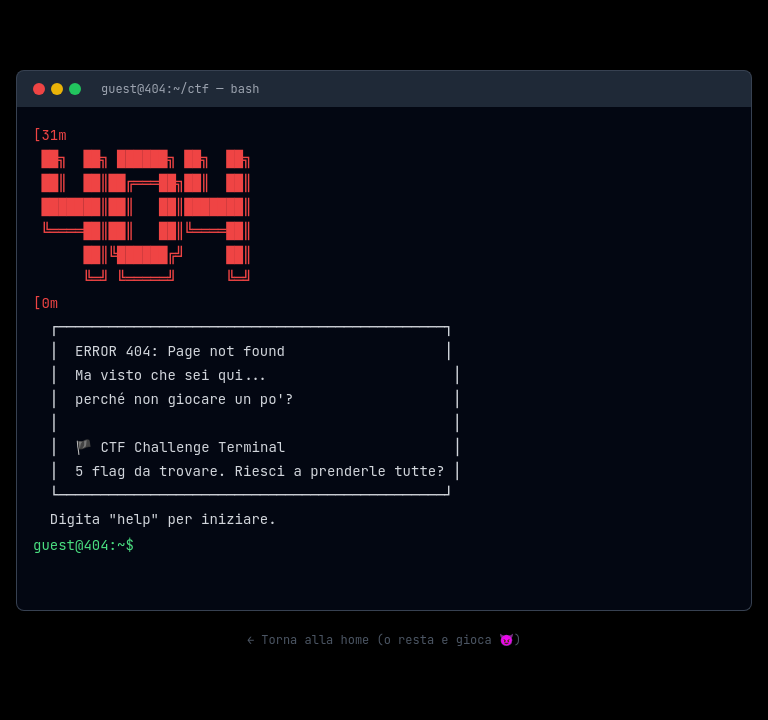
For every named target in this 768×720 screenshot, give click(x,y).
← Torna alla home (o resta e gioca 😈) (384, 640)
